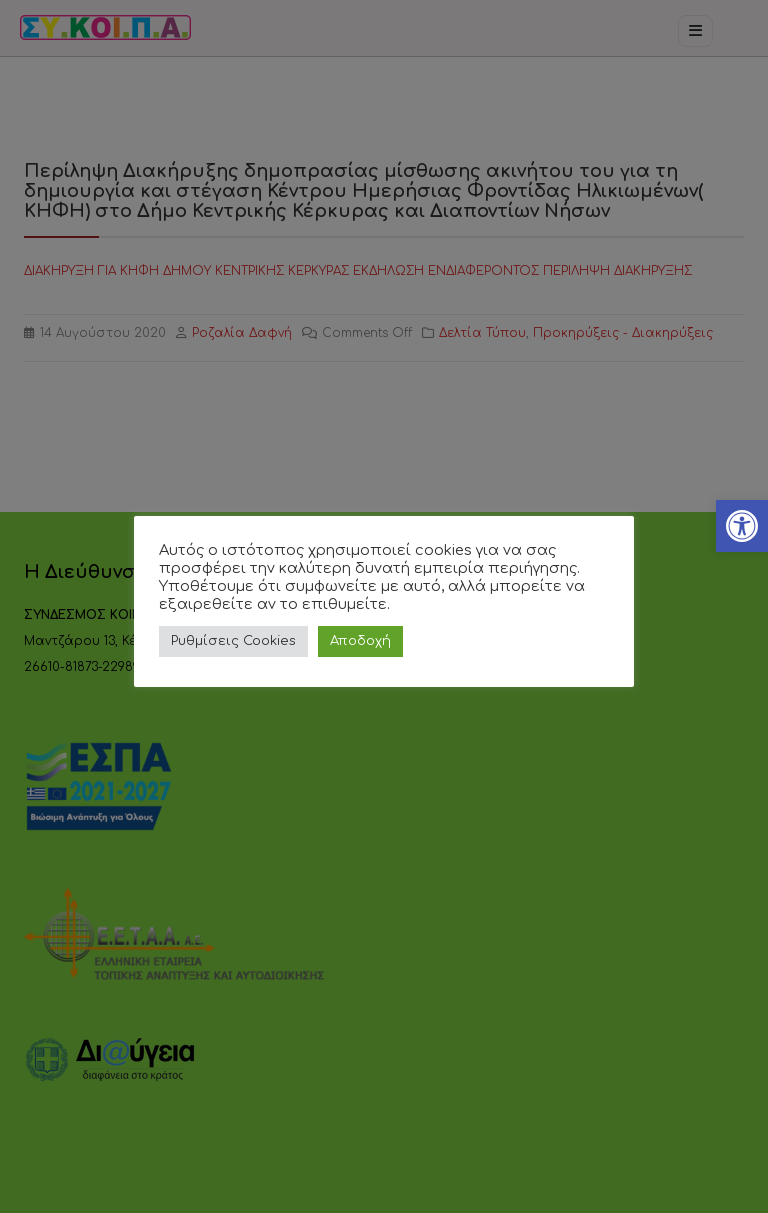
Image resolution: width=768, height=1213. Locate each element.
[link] (742, 526)
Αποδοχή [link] (360, 641)
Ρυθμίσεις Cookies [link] (233, 641)
